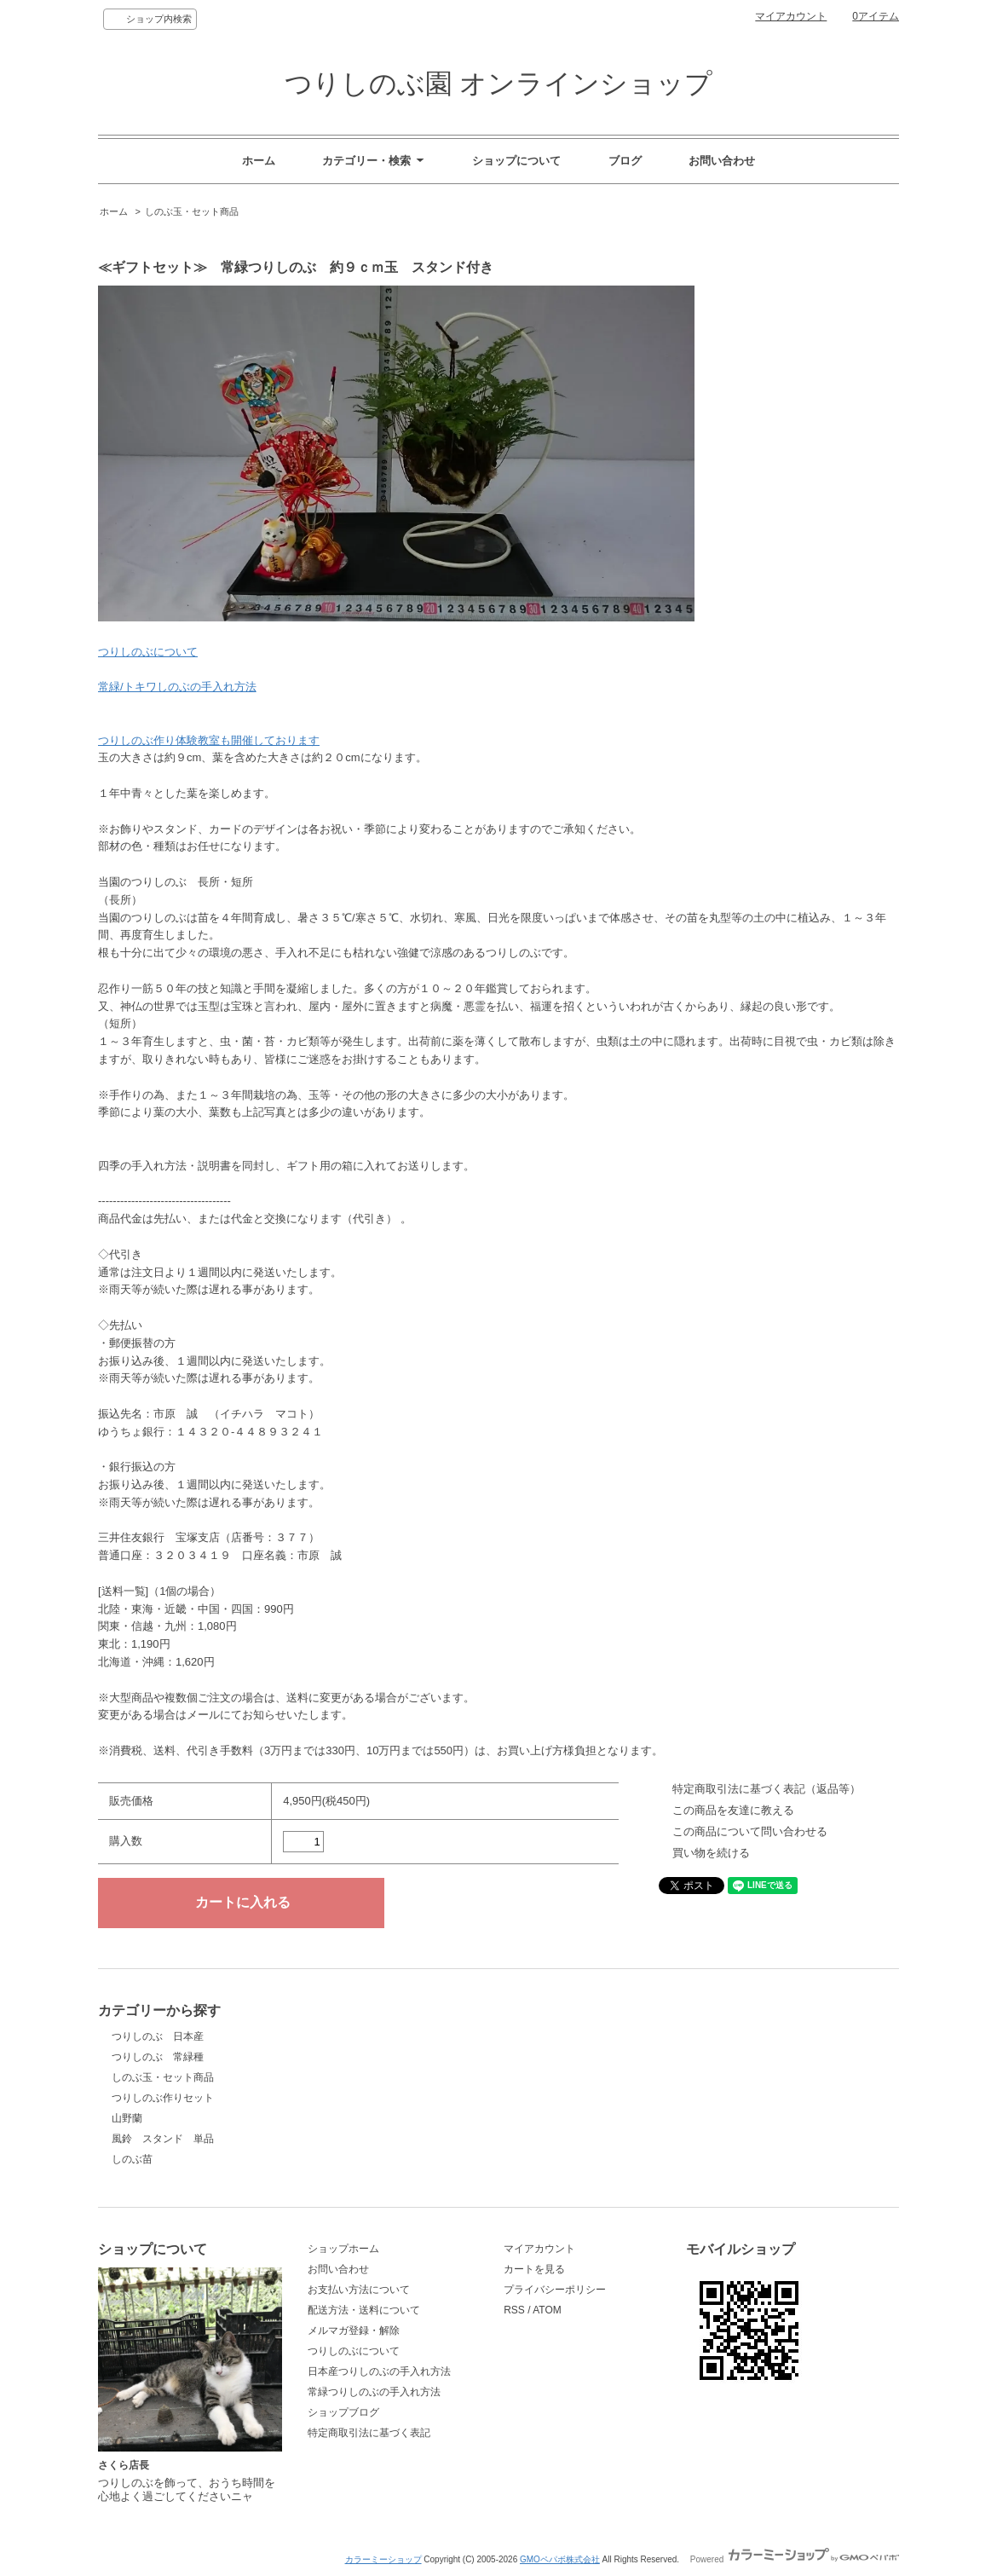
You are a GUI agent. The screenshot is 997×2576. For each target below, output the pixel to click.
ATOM (547, 2310)
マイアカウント (791, 16)
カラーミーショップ (383, 2559)
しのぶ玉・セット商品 (192, 211)
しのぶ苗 (132, 2159)
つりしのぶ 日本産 (158, 2036)
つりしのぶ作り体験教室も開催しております (209, 740)
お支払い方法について (359, 2290)
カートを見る (534, 2269)
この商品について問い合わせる (749, 1831)
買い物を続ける (711, 1852)
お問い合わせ (722, 160)
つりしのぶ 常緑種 (158, 2057)
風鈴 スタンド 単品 (163, 2139)
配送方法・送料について (364, 2310)
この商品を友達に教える (733, 1810)
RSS (514, 2310)
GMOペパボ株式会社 (560, 2559)
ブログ (625, 160)
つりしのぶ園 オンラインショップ (499, 83)
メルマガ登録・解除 (354, 2330)
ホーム (258, 160)
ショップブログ (343, 2412)
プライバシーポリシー (555, 2290)
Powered (794, 2559)
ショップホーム (343, 2249)
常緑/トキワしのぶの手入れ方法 (177, 686)
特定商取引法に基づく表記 (369, 2433)
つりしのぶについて (148, 651)
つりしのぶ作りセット (163, 2098)
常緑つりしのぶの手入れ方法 (374, 2392)
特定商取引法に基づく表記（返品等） (766, 1788)
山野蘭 (127, 2118)
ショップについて (516, 160)
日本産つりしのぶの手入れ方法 (379, 2371)
